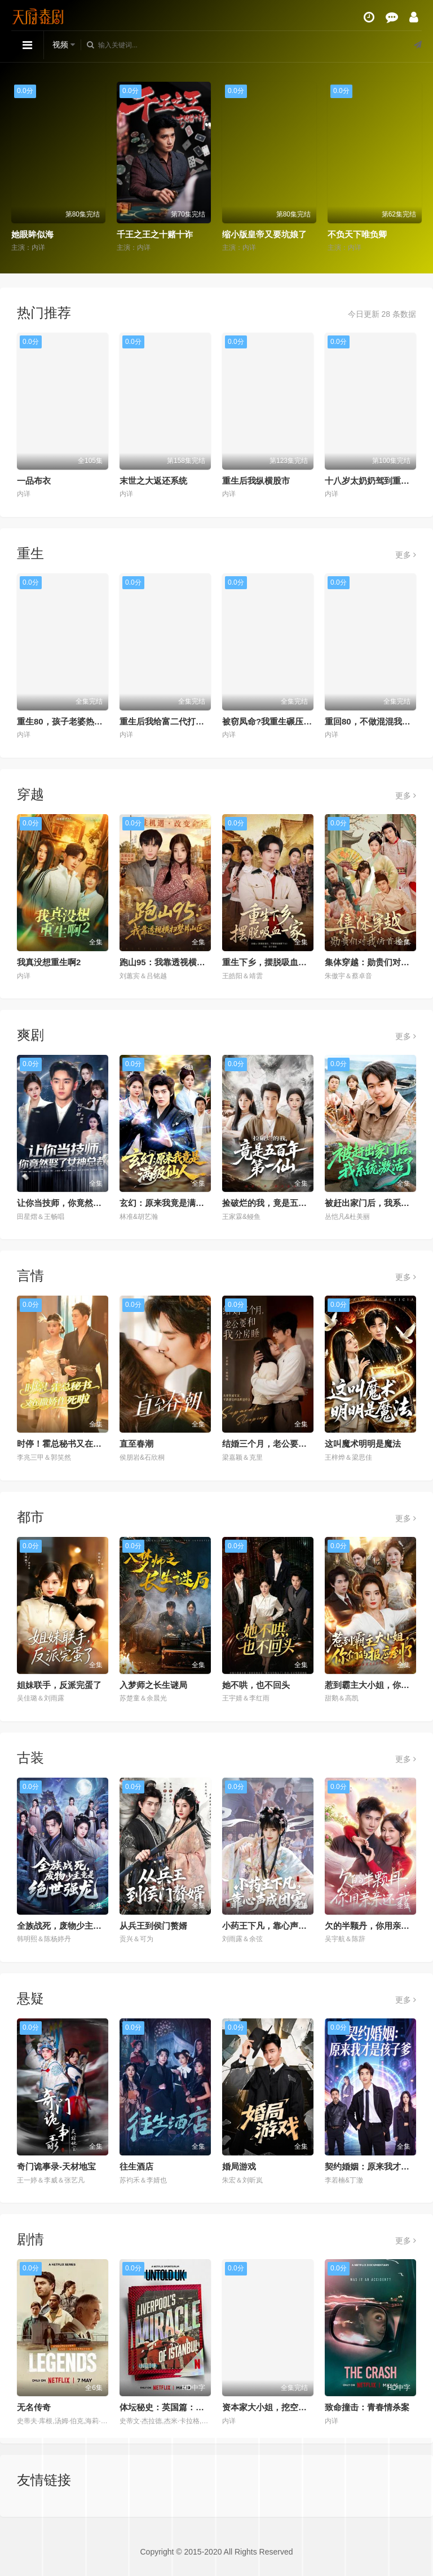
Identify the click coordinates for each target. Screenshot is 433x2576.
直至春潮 (136, 1443)
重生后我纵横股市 (256, 480)
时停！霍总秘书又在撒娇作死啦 (76, 1443)
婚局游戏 (239, 2166)
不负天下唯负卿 (357, 234)
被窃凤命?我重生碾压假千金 (275, 721)
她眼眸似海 (32, 234)
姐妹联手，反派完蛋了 (59, 1685)
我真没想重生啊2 (49, 962)
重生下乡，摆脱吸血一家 (268, 962)
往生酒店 (136, 2166)
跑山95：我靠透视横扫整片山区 (179, 962)
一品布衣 (34, 480)
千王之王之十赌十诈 (155, 234)
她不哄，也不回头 (256, 1685)
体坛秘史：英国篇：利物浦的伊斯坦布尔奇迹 (204, 2407)
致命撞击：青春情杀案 (367, 2407)
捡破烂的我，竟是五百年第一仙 (281, 1203)
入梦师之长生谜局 (153, 1685)
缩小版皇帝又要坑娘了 (264, 234)
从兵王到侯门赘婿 (153, 1925)
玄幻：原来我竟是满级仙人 (170, 1203)
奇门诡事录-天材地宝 (56, 2166)
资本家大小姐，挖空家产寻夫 (277, 2407)
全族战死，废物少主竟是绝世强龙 (80, 1925)
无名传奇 (34, 2407)
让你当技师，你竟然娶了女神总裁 (80, 1203)
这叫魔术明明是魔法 (363, 1443)
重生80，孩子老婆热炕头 (64, 721)
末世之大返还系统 (153, 480)
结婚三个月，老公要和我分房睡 (281, 1443)
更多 (405, 554)
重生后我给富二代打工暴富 (170, 721)
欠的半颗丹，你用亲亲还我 (375, 1925)
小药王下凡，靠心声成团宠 (273, 1925)
